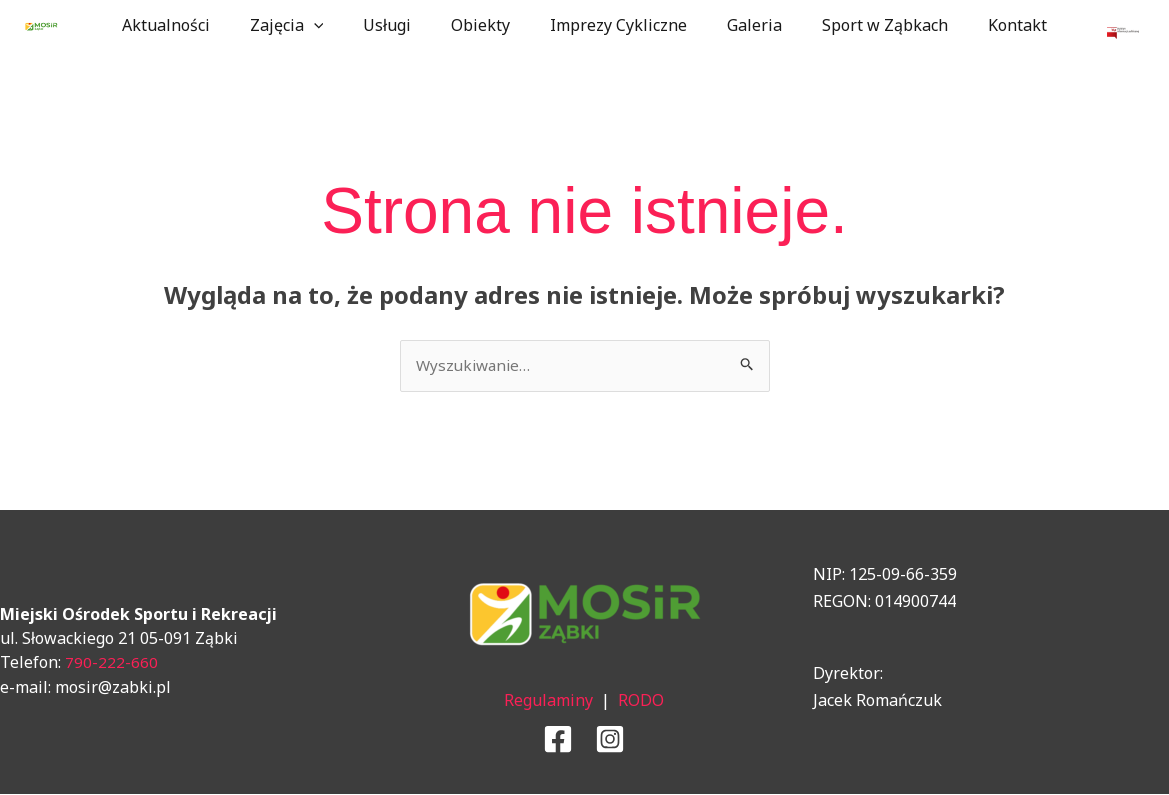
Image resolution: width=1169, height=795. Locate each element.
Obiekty (484, 25)
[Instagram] (610, 740)
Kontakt (989, 25)
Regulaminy (548, 701)
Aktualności (194, 25)
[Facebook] (558, 740)
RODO (641, 701)
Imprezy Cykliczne (614, 25)
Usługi (399, 25)
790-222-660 (111, 663)
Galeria (742, 25)
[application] (334, 25)
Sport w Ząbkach (865, 25)
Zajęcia (307, 25)
